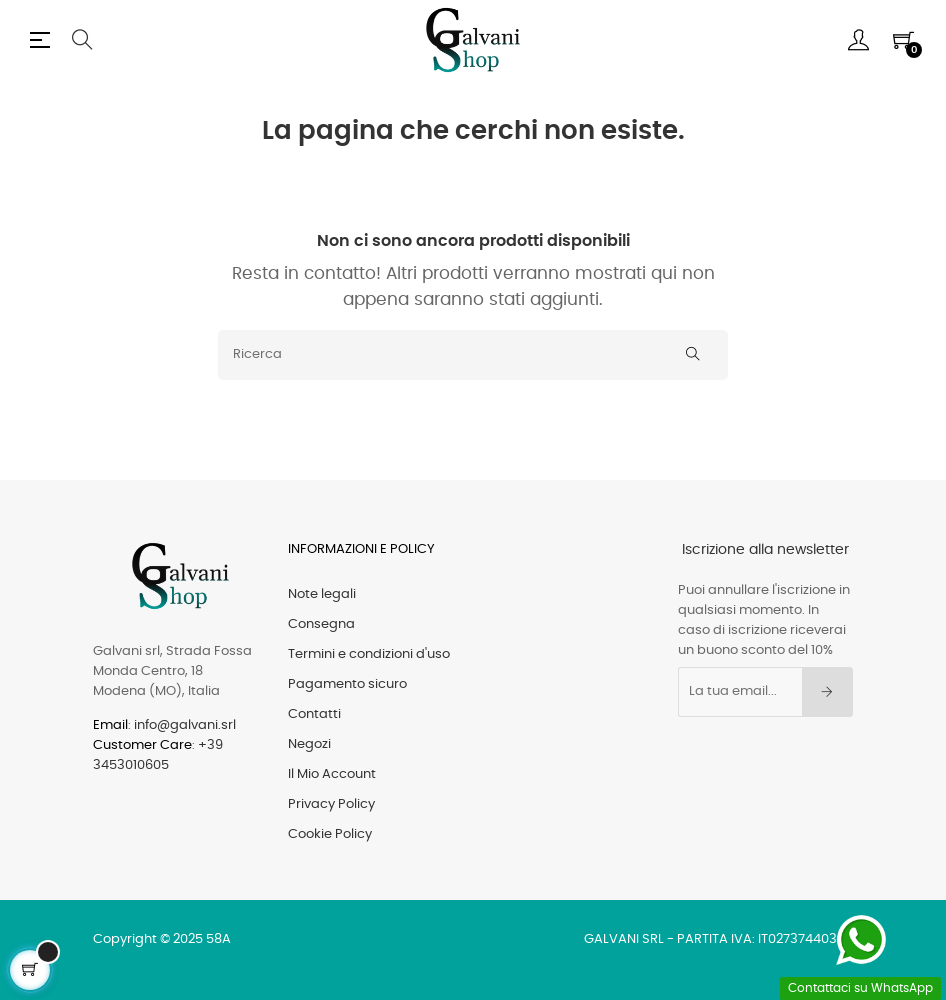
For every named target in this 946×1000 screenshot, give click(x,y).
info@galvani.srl (185, 725)
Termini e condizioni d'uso (369, 654)
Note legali (322, 594)
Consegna (321, 624)
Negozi (309, 744)
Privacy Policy (331, 804)
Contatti (314, 714)
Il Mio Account (332, 774)
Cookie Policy (330, 834)
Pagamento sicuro (347, 684)
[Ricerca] (473, 355)
